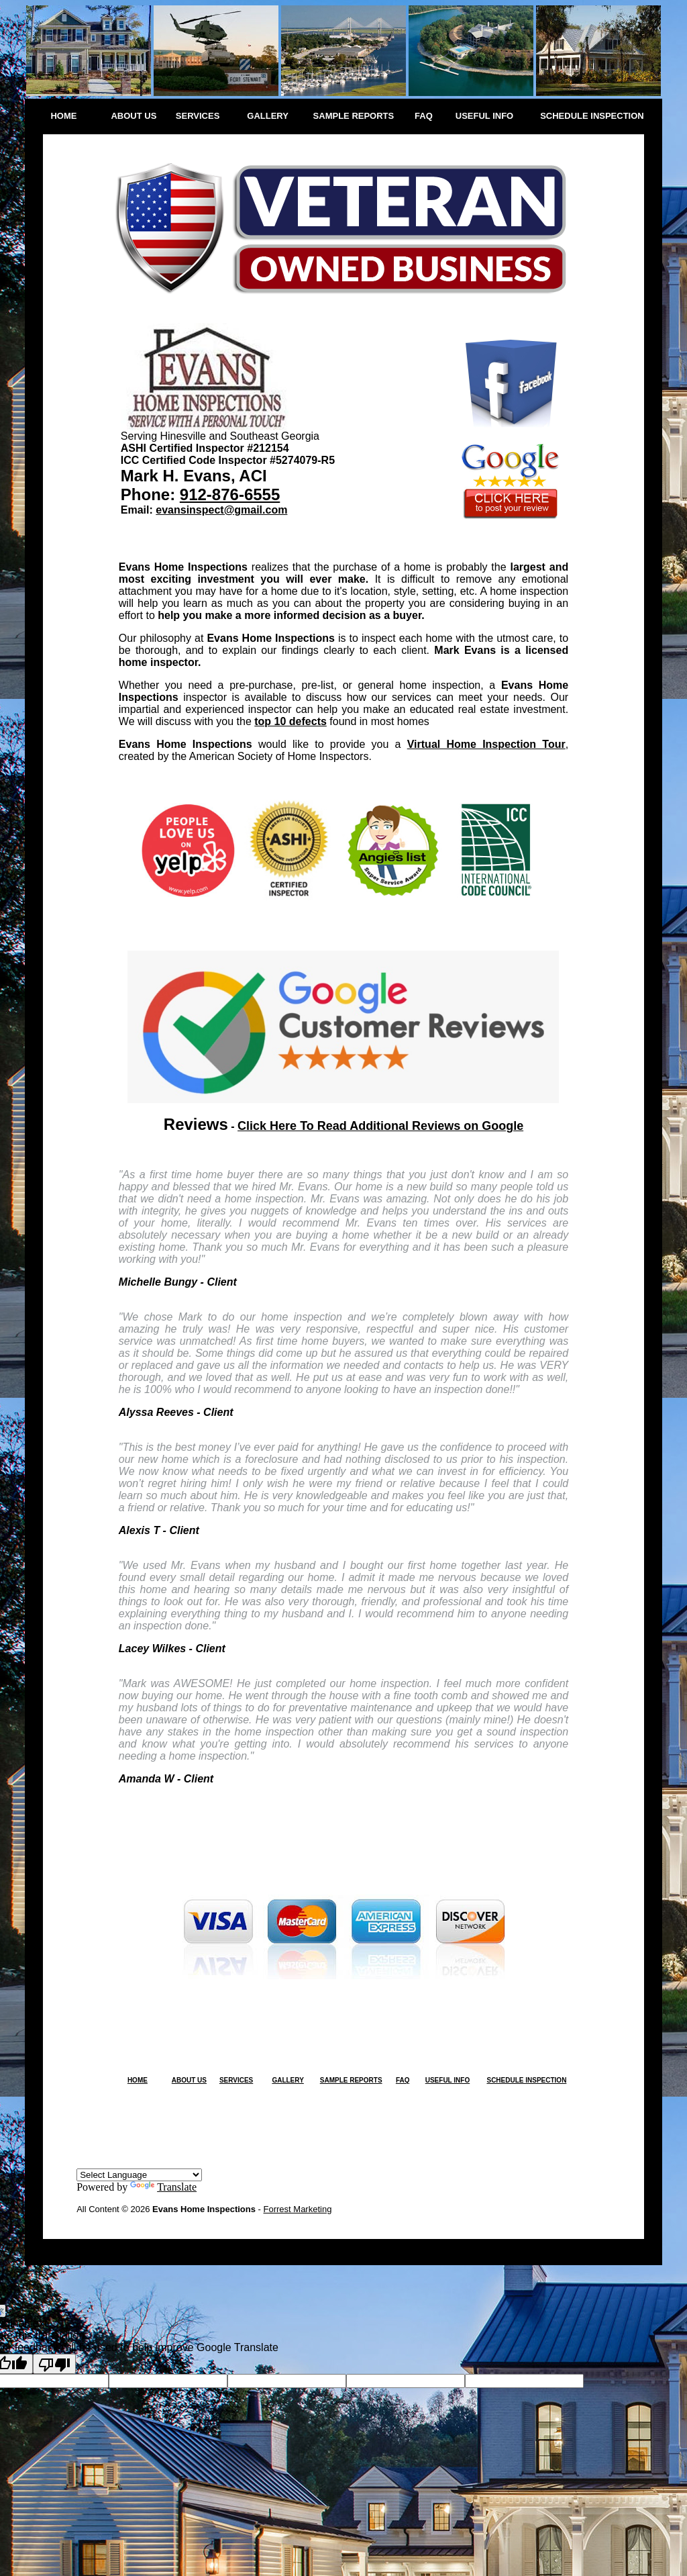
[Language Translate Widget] (139, 2174)
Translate (163, 2187)
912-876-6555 (230, 494)
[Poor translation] (54, 2364)
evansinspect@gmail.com (221, 510)
